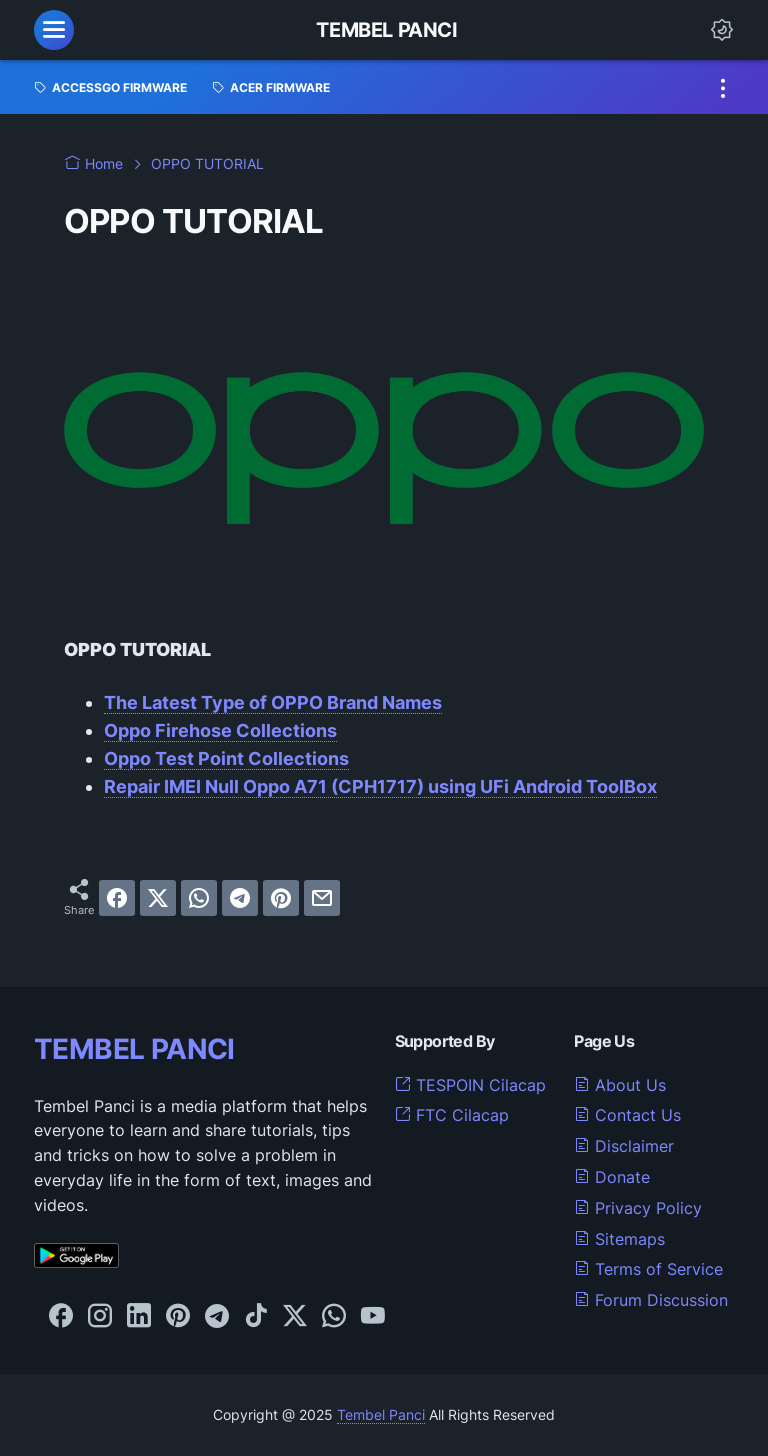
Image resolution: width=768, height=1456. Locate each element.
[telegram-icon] (217, 1317)
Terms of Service (648, 1269)
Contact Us (627, 1115)
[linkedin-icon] (139, 1317)
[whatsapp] (199, 898)
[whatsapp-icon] (334, 1317)
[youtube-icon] (373, 1317)
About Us (620, 1085)
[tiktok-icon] (256, 1317)
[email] (322, 898)
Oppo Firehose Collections (220, 730)
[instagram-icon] (100, 1317)
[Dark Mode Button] (722, 30)
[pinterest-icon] (178, 1317)
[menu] (54, 30)
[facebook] (117, 898)
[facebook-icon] (61, 1317)
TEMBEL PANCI (134, 1049)
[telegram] (240, 898)
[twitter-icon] (295, 1317)
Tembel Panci (386, 30)
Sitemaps (619, 1239)
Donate (612, 1177)
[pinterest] (281, 898)
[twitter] (158, 898)
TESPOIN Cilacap (470, 1085)
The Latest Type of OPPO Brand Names (273, 702)
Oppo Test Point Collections (226, 758)
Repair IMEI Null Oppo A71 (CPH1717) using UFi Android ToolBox (380, 786)
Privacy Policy (638, 1208)
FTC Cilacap (452, 1115)
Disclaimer (624, 1146)
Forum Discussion (651, 1300)
